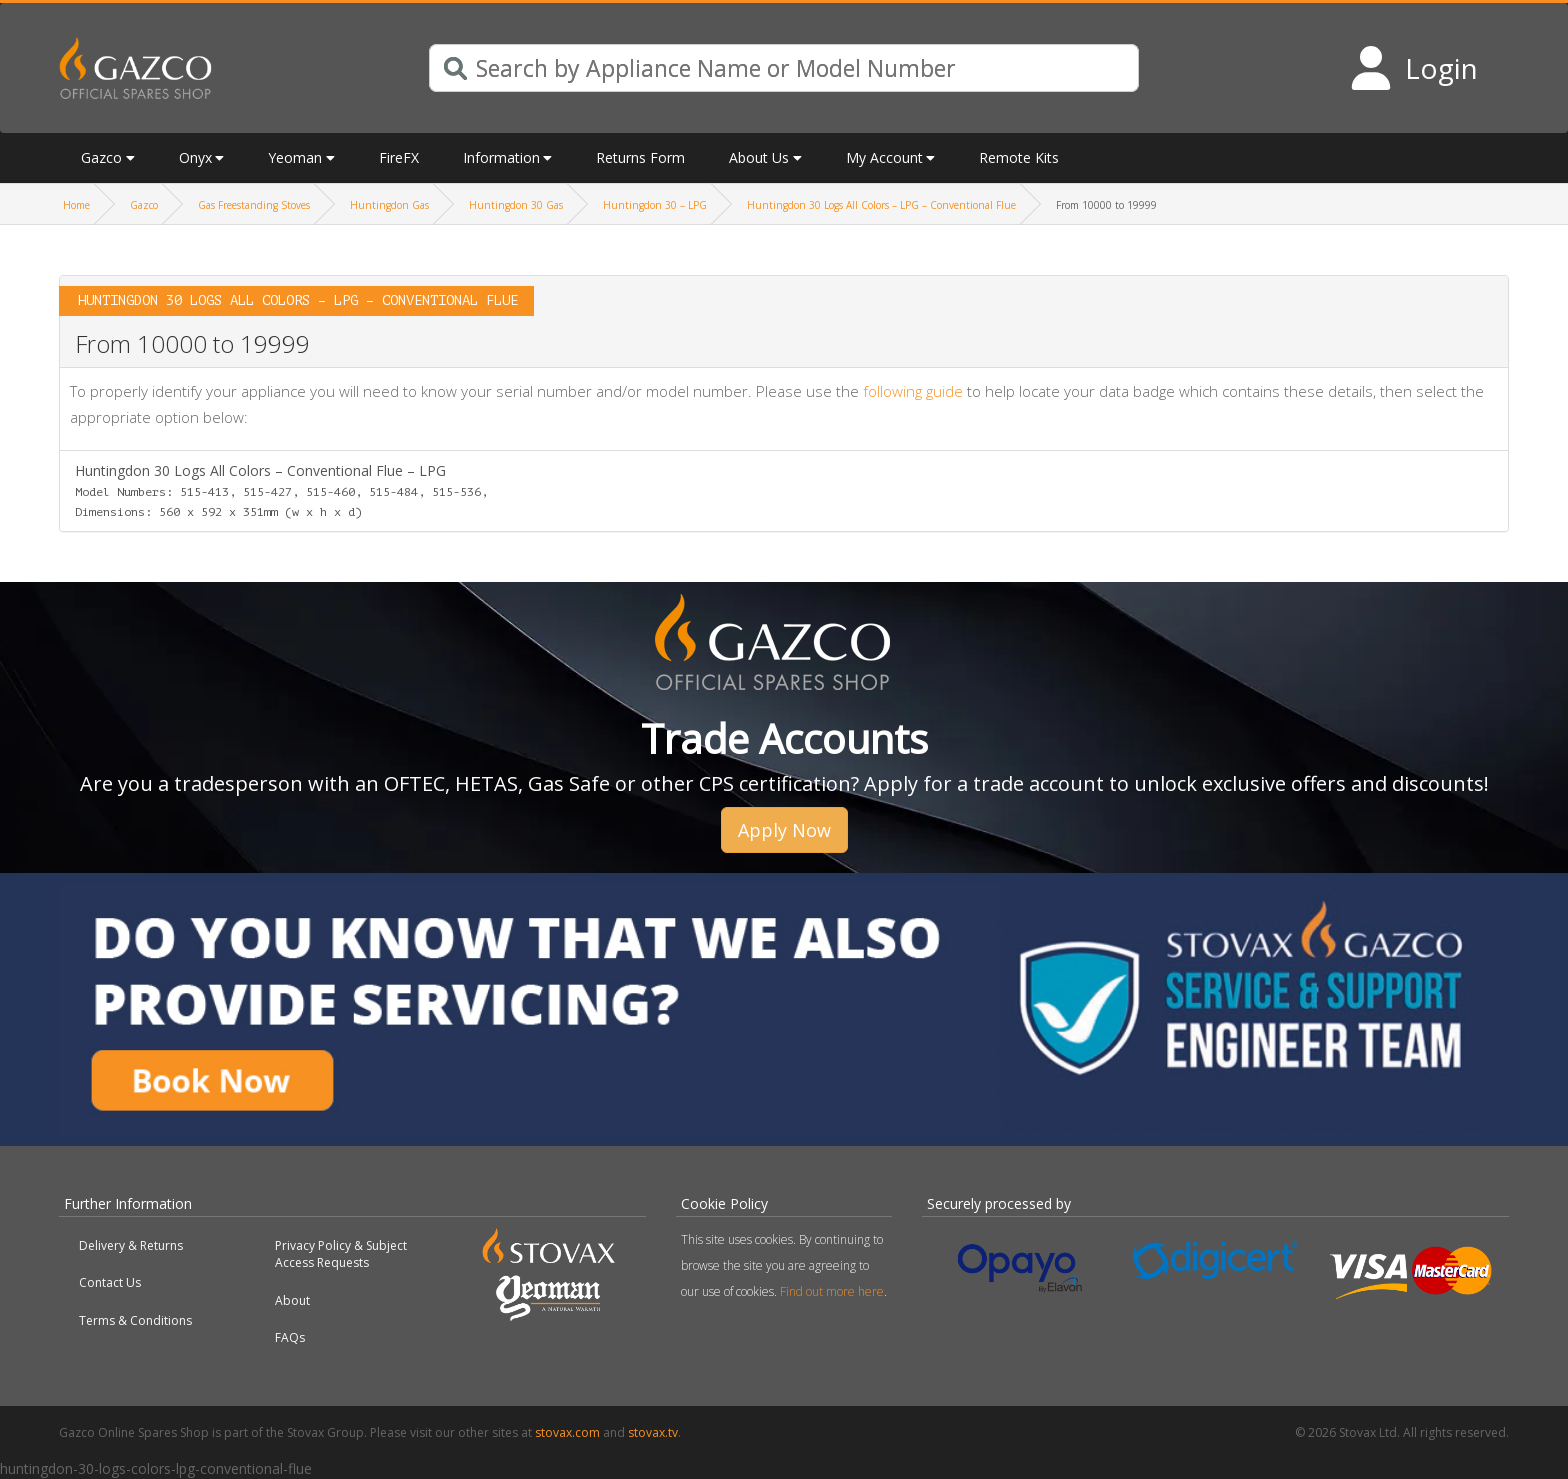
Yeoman (295, 157)
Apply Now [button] (784, 830)
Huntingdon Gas (389, 205)
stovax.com (567, 1432)
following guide (913, 391)
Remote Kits (1019, 157)
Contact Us (110, 1282)
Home (76, 205)
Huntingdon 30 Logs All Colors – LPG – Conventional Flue (881, 205)
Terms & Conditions (135, 1320)
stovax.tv (653, 1432)
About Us (759, 157)
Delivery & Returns (131, 1245)
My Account (884, 157)
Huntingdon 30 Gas (516, 205)
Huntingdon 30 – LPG (655, 205)
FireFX (399, 157)
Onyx (195, 157)
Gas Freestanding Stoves (254, 205)
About (292, 1300)
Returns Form (640, 157)
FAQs (290, 1337)
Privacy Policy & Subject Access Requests (341, 1254)
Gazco (101, 157)
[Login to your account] (1413, 68)
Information (501, 157)
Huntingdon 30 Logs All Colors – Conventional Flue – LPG (281, 490)
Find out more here (832, 1291)
